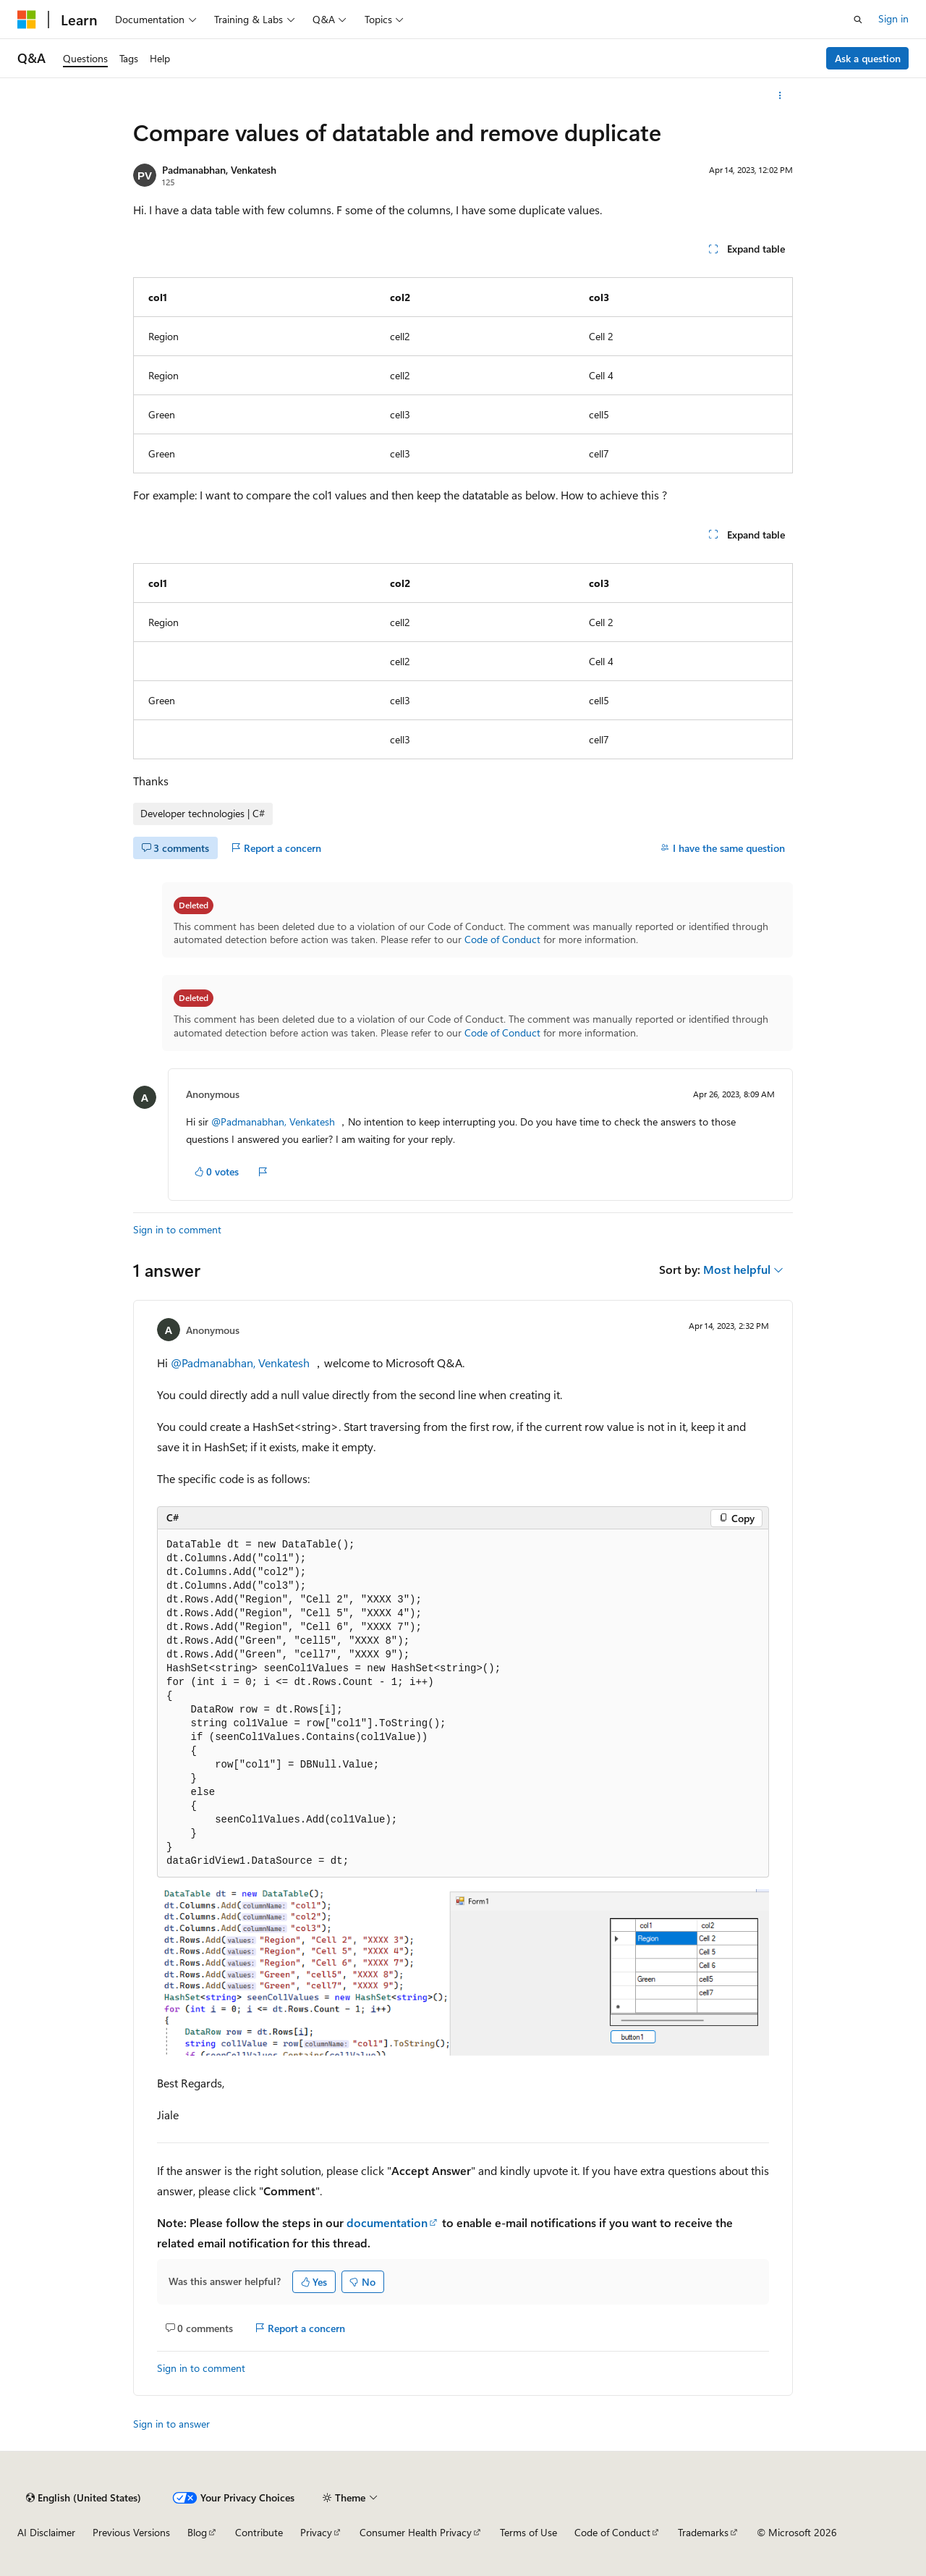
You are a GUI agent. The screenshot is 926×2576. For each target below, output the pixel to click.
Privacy (316, 2532)
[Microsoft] (26, 19)
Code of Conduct (502, 939)
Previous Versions (131, 2532)
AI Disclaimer (46, 2532)
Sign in (893, 18)
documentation (387, 2222)
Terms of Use (528, 2532)
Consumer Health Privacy (416, 2532)
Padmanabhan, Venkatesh (219, 170)
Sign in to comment (177, 1229)
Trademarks (703, 2532)
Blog (197, 2532)
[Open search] (858, 20)
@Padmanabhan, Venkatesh (274, 1121)
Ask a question (868, 58)
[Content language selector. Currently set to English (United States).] (83, 2497)
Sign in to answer (171, 2424)
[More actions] (780, 95)
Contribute (259, 2532)
